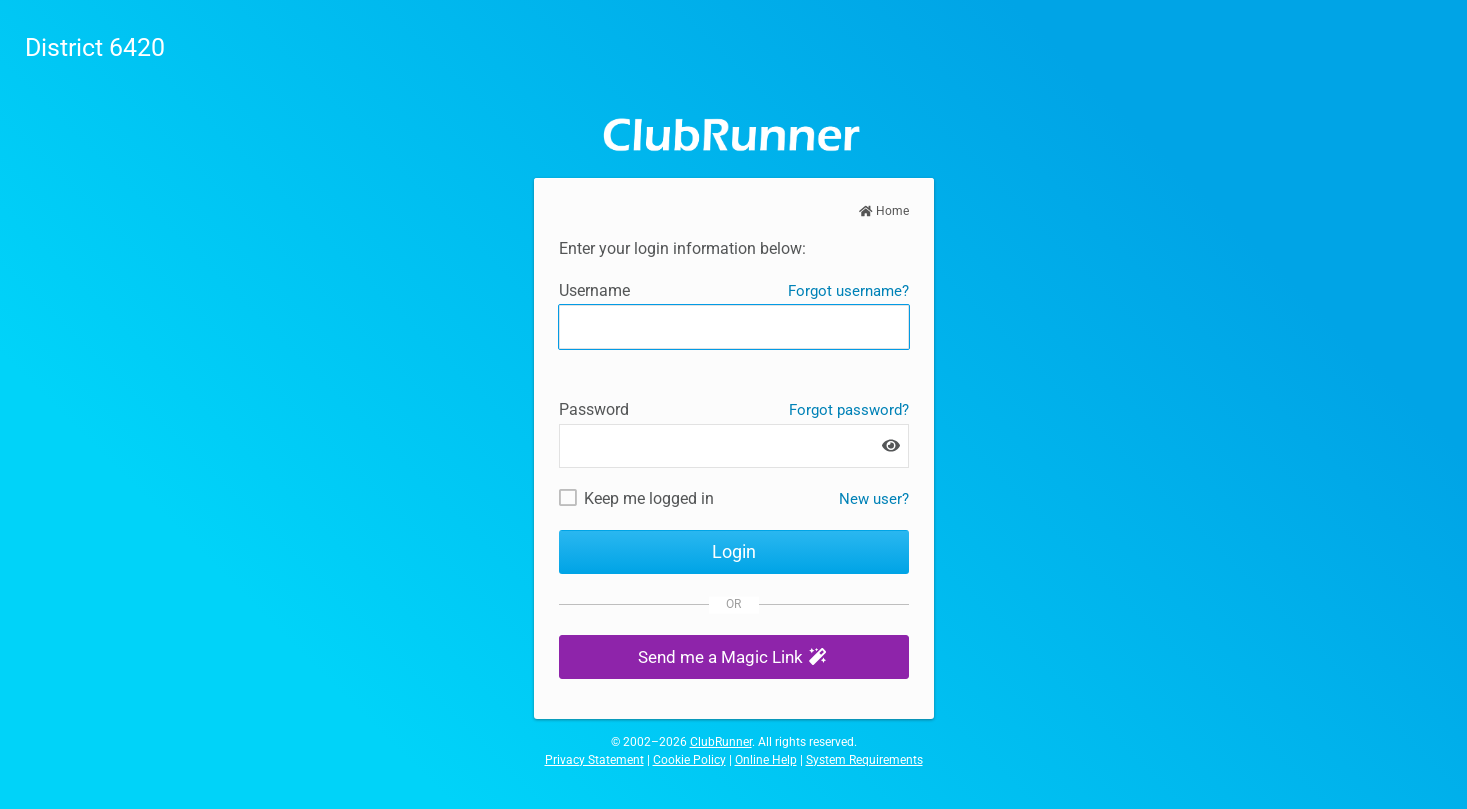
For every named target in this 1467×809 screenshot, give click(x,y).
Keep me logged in (649, 498)
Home (884, 211)
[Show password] (891, 445)
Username (594, 290)
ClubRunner (721, 742)
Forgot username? (848, 291)
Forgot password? (849, 410)
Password (594, 409)
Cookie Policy (689, 760)
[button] (734, 657)
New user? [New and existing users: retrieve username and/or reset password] (874, 499)
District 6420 (95, 47)
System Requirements (864, 760)
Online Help (766, 760)
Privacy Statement (594, 760)
